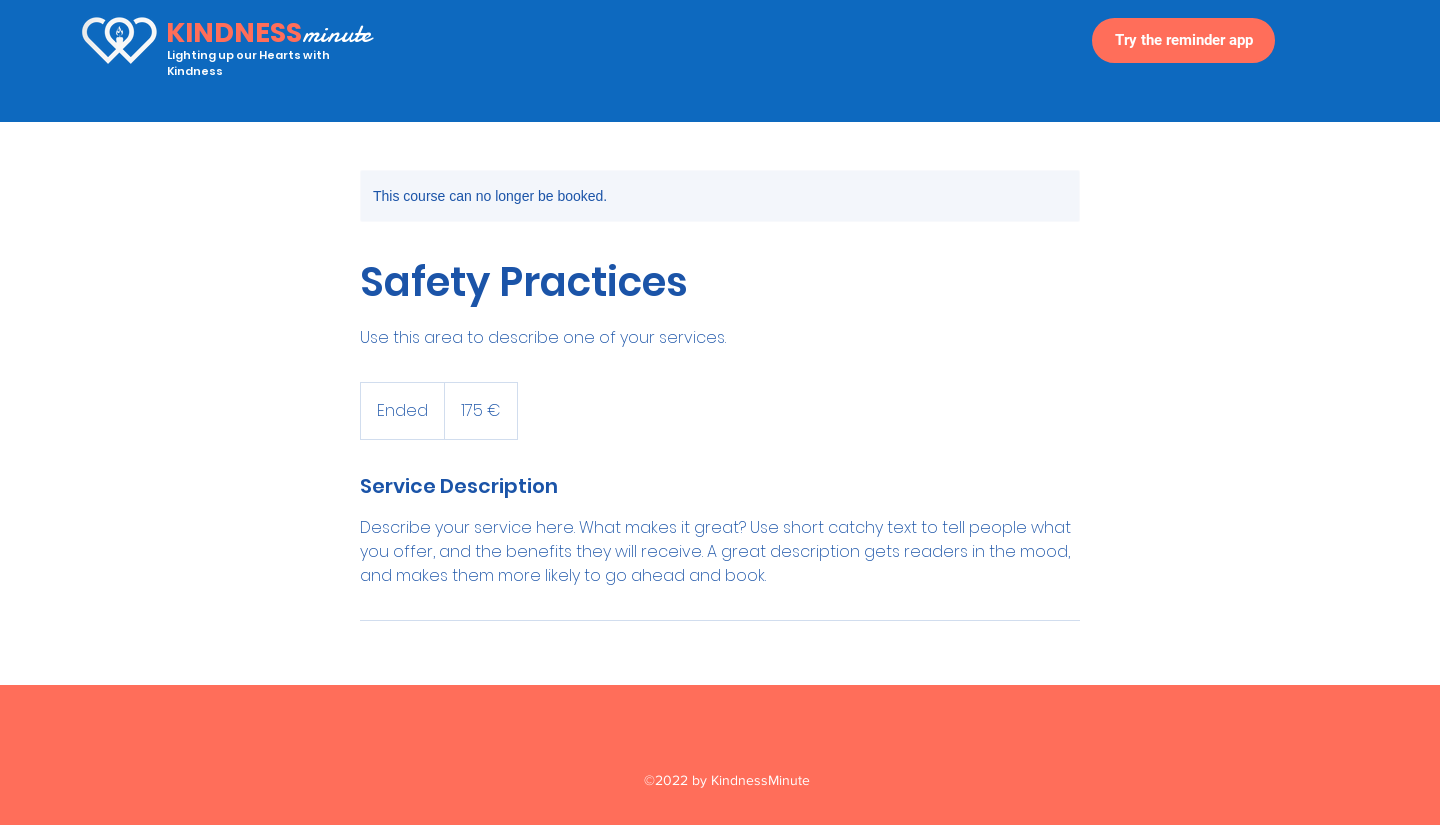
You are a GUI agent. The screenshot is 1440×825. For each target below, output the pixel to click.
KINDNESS (234, 32)
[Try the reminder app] (1183, 40)
